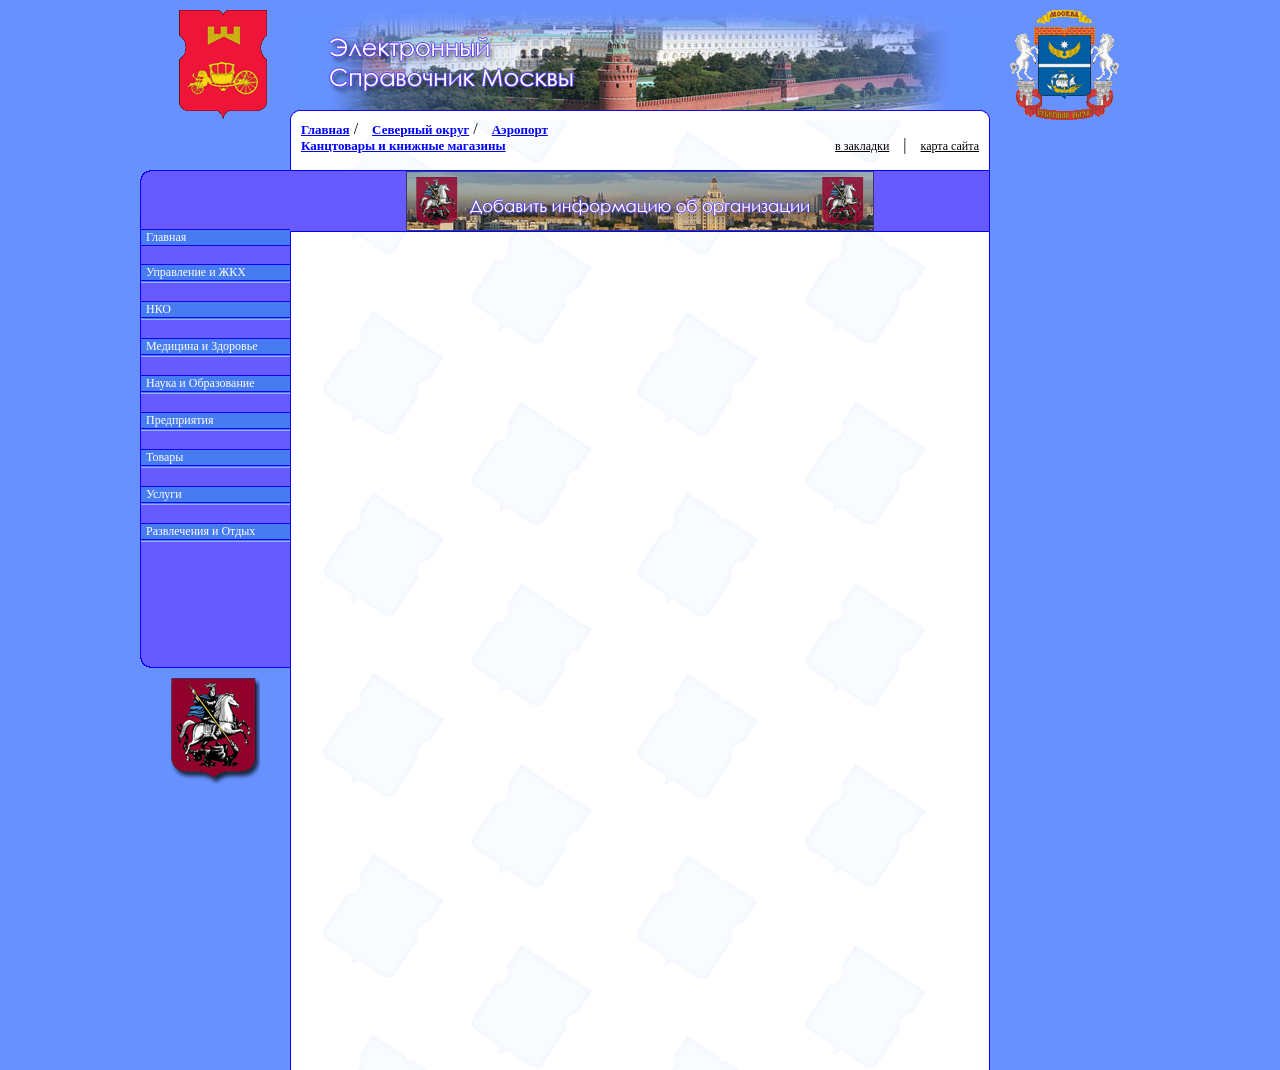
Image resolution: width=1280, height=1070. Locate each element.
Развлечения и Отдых (198, 531)
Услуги (161, 494)
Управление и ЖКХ (193, 272)
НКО (156, 309)
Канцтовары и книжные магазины (403, 145)
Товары (162, 457)
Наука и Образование (198, 383)
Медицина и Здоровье (199, 346)
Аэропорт (520, 129)
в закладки (862, 146)
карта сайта (950, 146)
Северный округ (420, 129)
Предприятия (177, 420)
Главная (163, 237)
